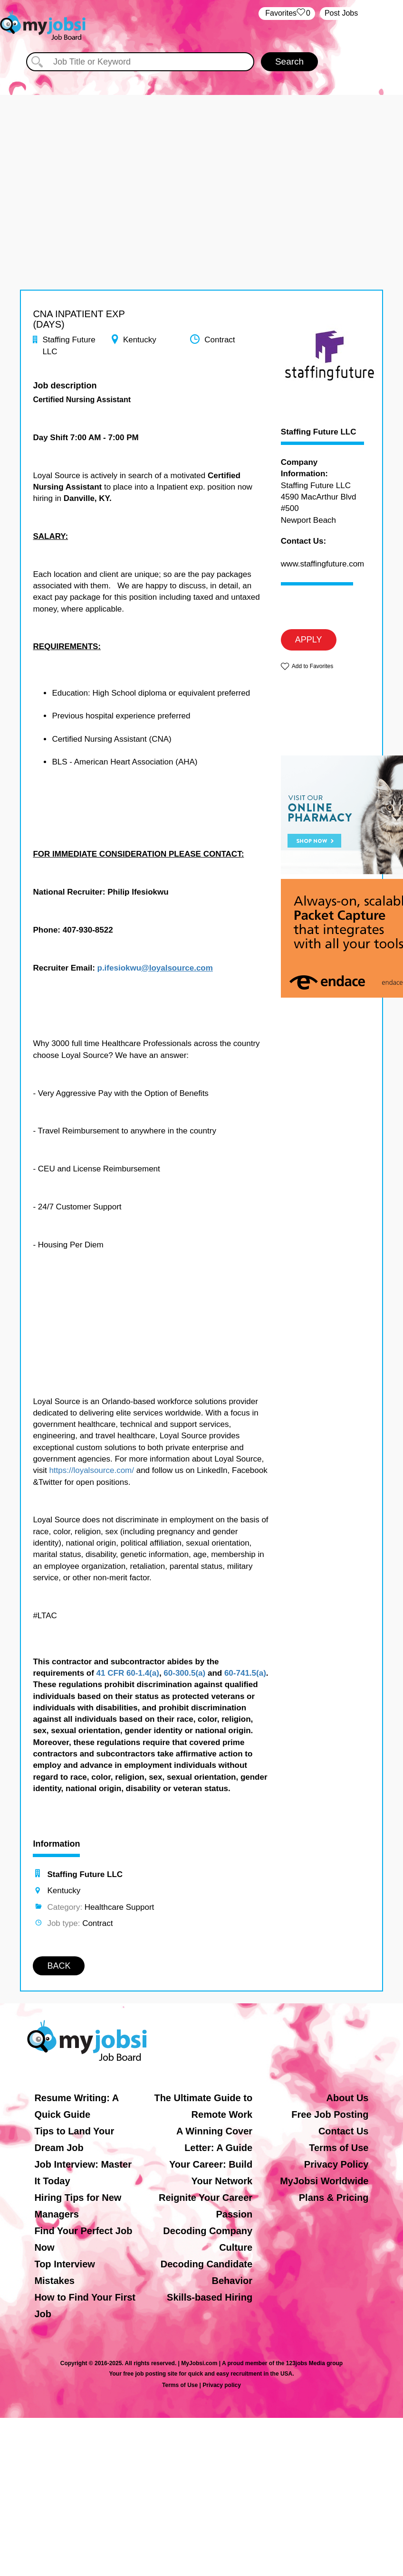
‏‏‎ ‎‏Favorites (286, 13)
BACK (58, 1966)
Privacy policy (221, 2385)
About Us (347, 2098)
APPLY (308, 639)
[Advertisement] (201, 161)
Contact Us (343, 2131)
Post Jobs (341, 13)
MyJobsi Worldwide (324, 2181)
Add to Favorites (312, 666)
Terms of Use (338, 2147)
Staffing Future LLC (318, 432)
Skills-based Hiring (209, 2297)
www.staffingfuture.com (322, 563)
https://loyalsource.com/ (91, 1470)
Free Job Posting (329, 2114)
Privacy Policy (336, 2164)
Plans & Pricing (334, 2197)
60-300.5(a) (184, 1673)
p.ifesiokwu (119, 967)
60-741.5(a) (245, 1673)
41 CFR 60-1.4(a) (127, 1673)
